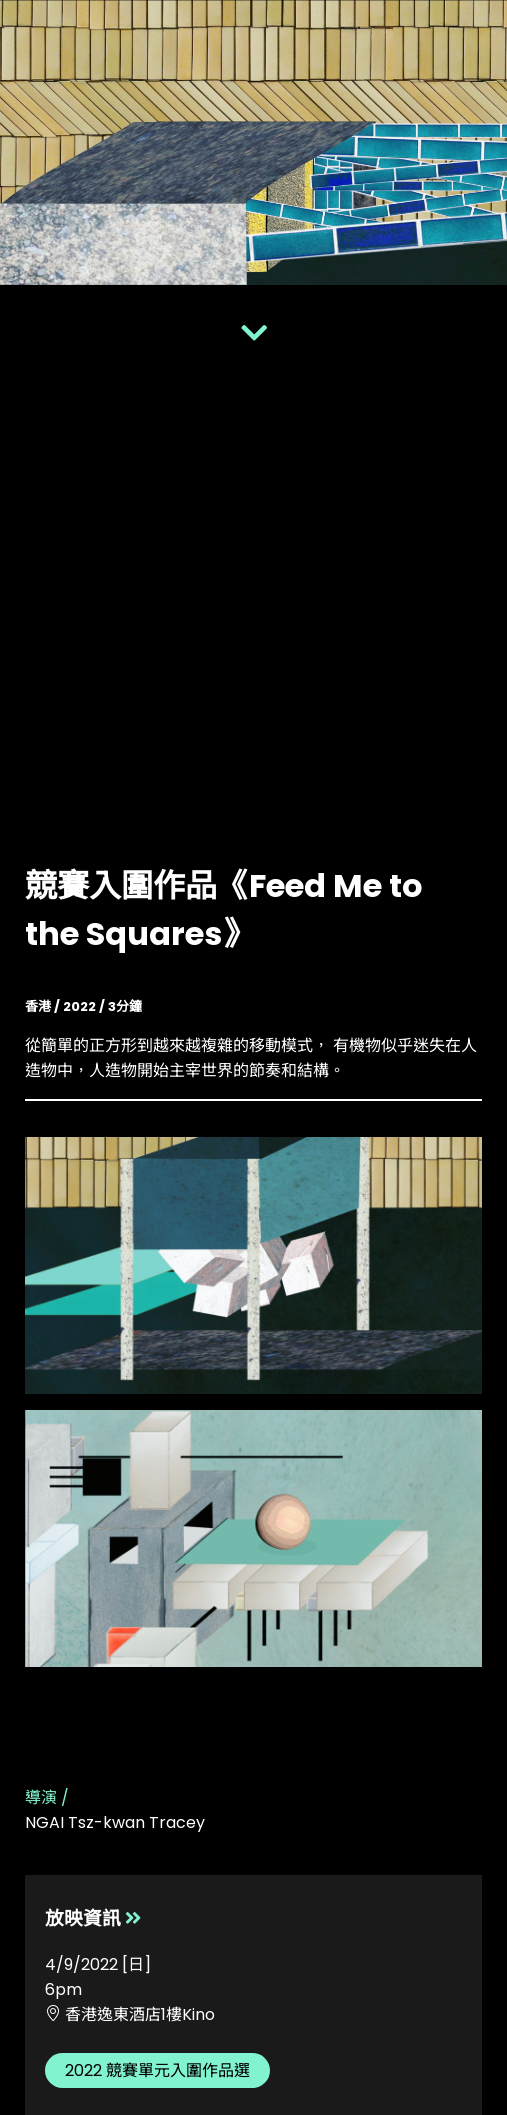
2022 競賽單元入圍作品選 (157, 2070)
